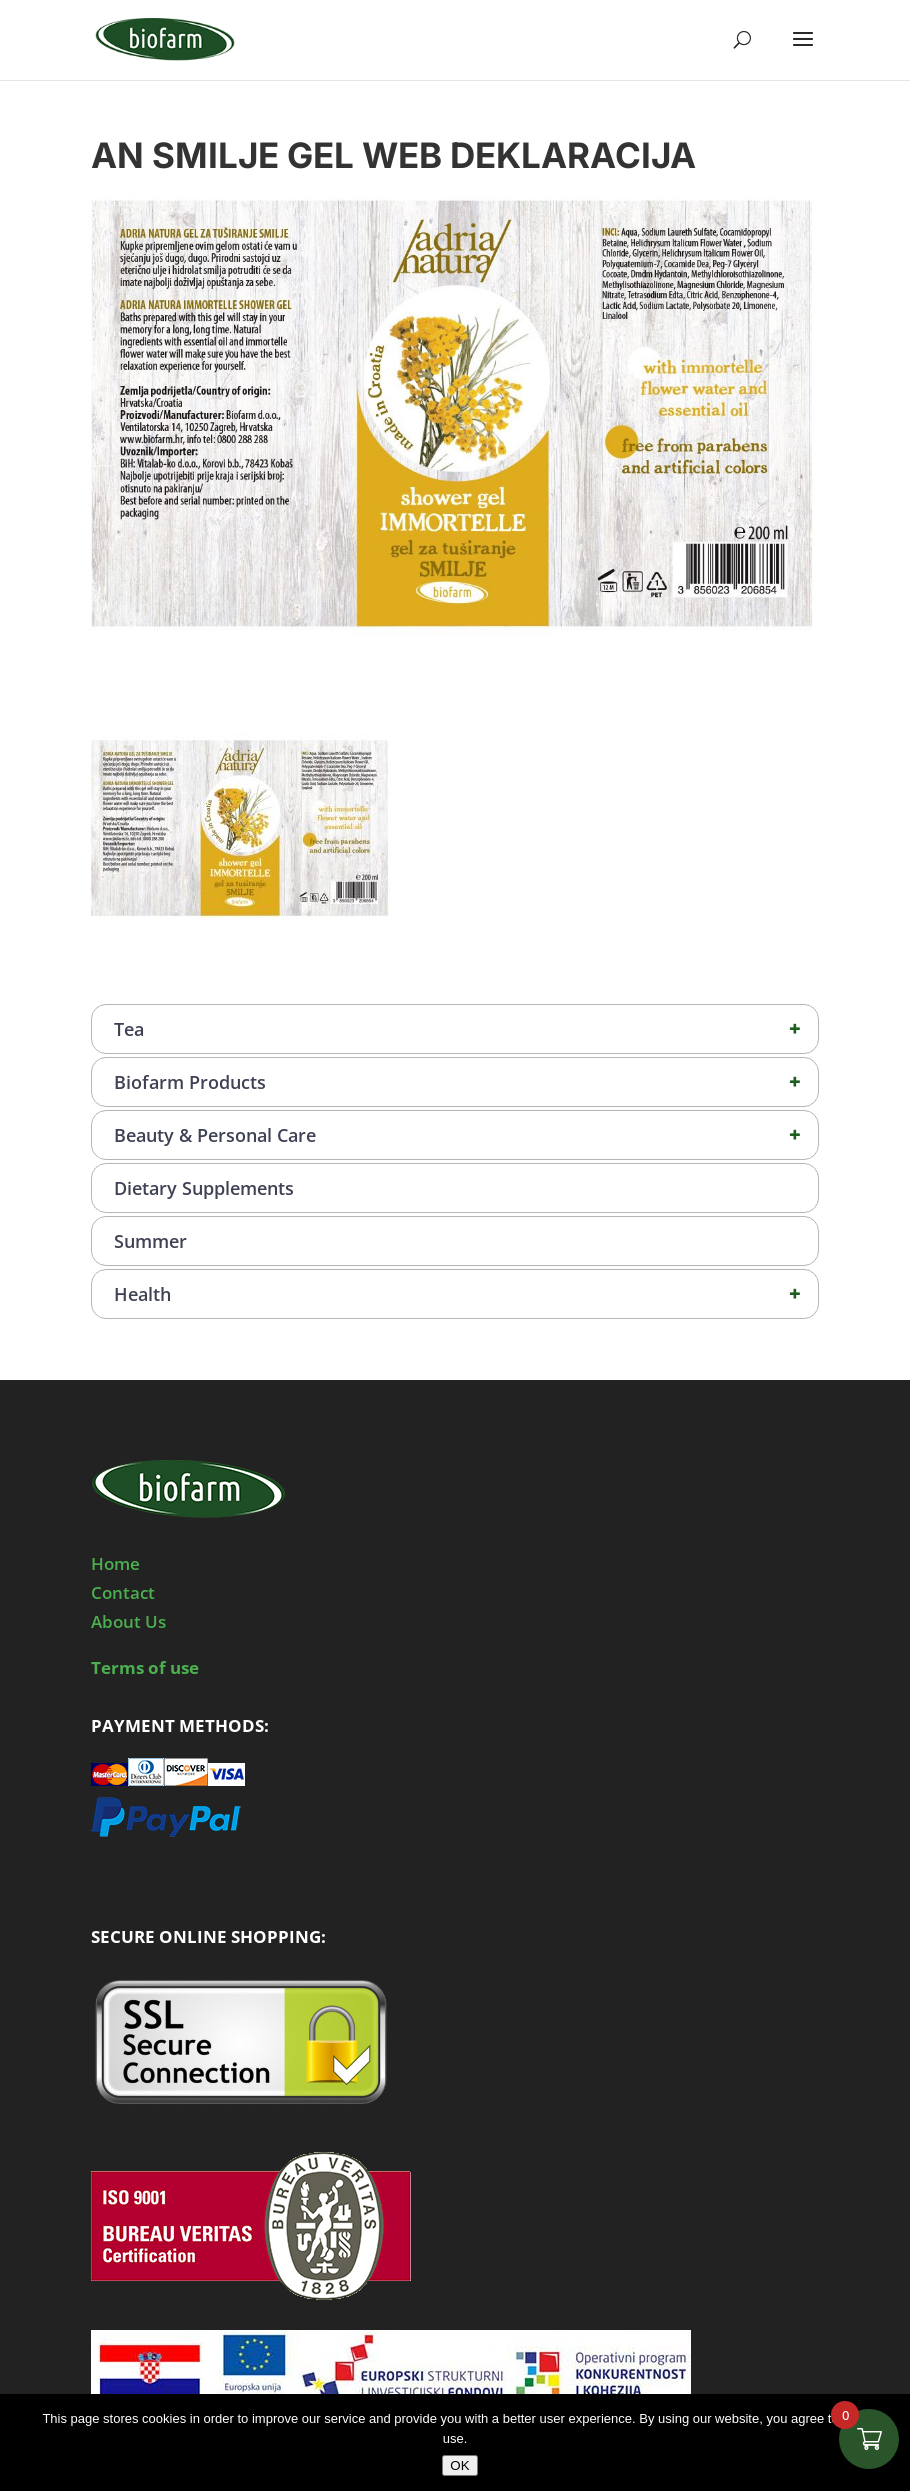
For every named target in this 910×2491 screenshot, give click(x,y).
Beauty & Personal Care (466, 1135)
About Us (128, 1621)
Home (115, 1563)
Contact (123, 1592)
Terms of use (145, 1667)
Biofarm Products (466, 1082)
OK (459, 2465)
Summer (150, 1241)
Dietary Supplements (204, 1188)
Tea (466, 1029)
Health (466, 1294)
